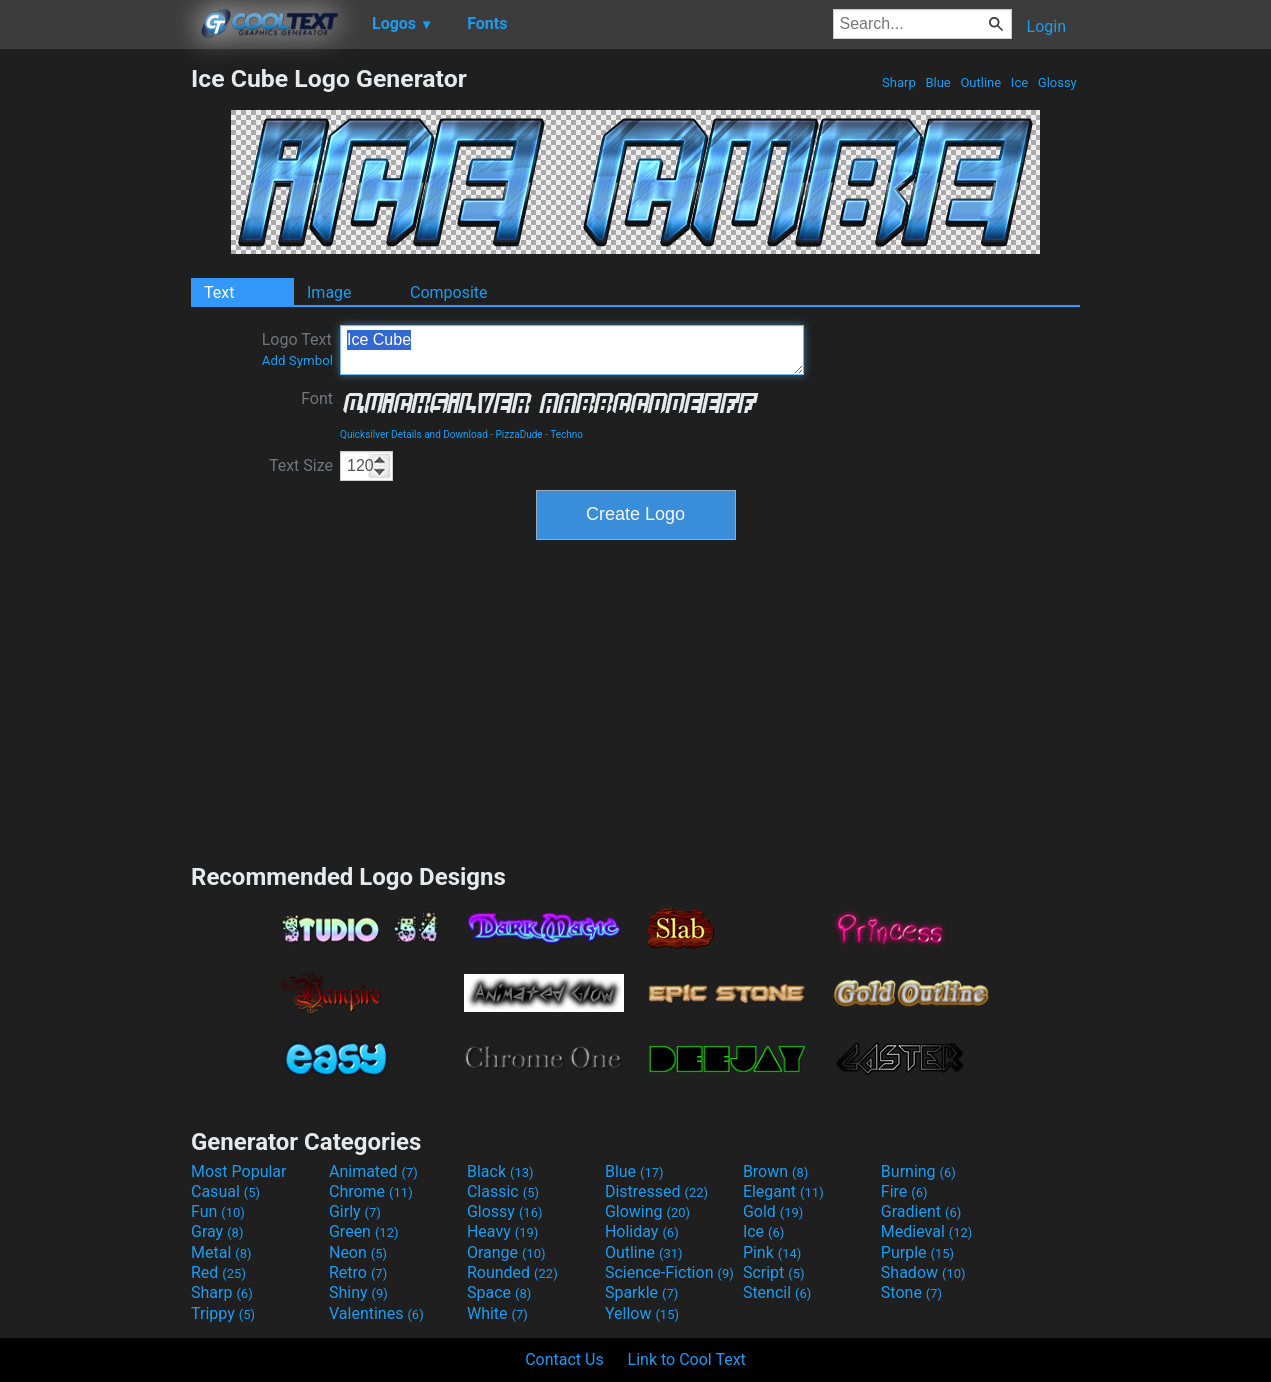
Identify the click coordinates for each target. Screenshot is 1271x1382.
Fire (904, 1191)
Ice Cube (572, 350)
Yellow (642, 1313)
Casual (225, 1191)
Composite (449, 292)
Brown (775, 1171)
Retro (358, 1272)
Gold (773, 1211)
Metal (221, 1252)
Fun (218, 1211)
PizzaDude (519, 434)
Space (499, 1292)
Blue (938, 82)
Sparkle (641, 1292)
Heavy (502, 1231)
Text (219, 292)
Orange (506, 1252)
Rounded (512, 1272)
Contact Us (564, 1359)
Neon (358, 1252)
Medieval (927, 1231)
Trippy (223, 1313)
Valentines (376, 1313)
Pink (772, 1252)
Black (500, 1171)
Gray (217, 1231)
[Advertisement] (95, 364)
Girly (355, 1211)
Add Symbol (297, 360)
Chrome (371, 1191)
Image (329, 292)
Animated (373, 1171)
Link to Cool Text (687, 1359)
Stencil (777, 1292)
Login (1046, 26)
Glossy (1057, 82)
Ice (1020, 82)
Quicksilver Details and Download (414, 434)
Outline (980, 82)
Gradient (921, 1211)
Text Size (301, 465)
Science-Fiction (669, 1272)
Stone (911, 1292)
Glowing (647, 1211)
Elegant (783, 1191)
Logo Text (297, 349)
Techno (566, 434)
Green (364, 1231)
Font (317, 398)
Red (218, 1272)
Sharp (899, 82)
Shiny (358, 1292)
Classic (503, 1191)
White (497, 1313)
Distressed (656, 1191)
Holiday (642, 1231)
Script (774, 1272)
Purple (917, 1252)
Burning (918, 1171)
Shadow (923, 1272)
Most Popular (239, 1171)
